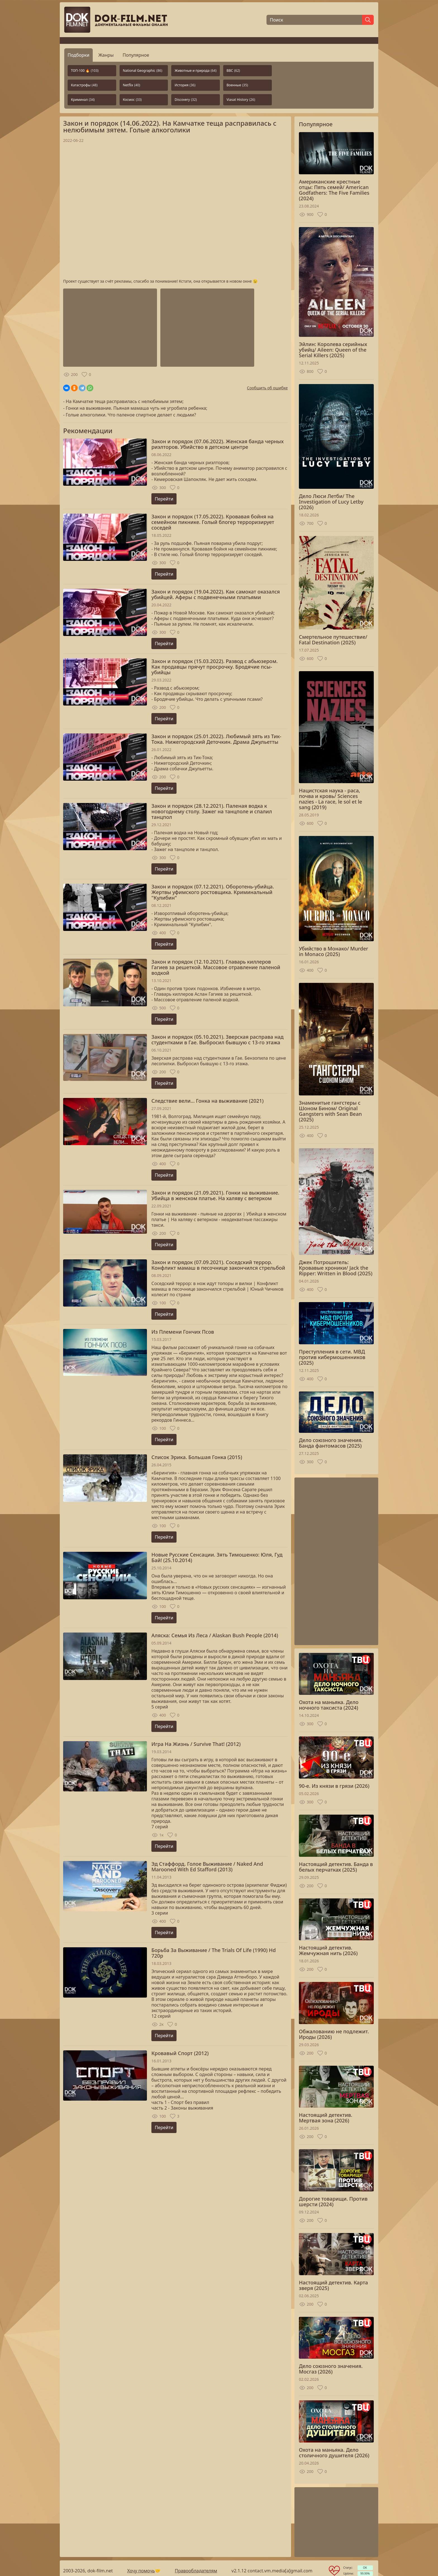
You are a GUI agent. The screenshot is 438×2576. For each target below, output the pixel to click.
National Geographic (142, 70)
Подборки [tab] (78, 55)
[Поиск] (314, 20)
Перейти (164, 499)
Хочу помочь (141, 2571)
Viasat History (241, 99)
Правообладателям (196, 2571)
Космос (132, 99)
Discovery (186, 99)
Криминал (83, 99)
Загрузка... (175, 211)
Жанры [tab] (106, 55)
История (185, 85)
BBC (233, 70)
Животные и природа (195, 70)
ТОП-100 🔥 (85, 70)
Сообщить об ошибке (267, 387)
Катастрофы (84, 85)
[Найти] (368, 20)
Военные (237, 85)
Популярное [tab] (136, 55)
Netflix (131, 85)
